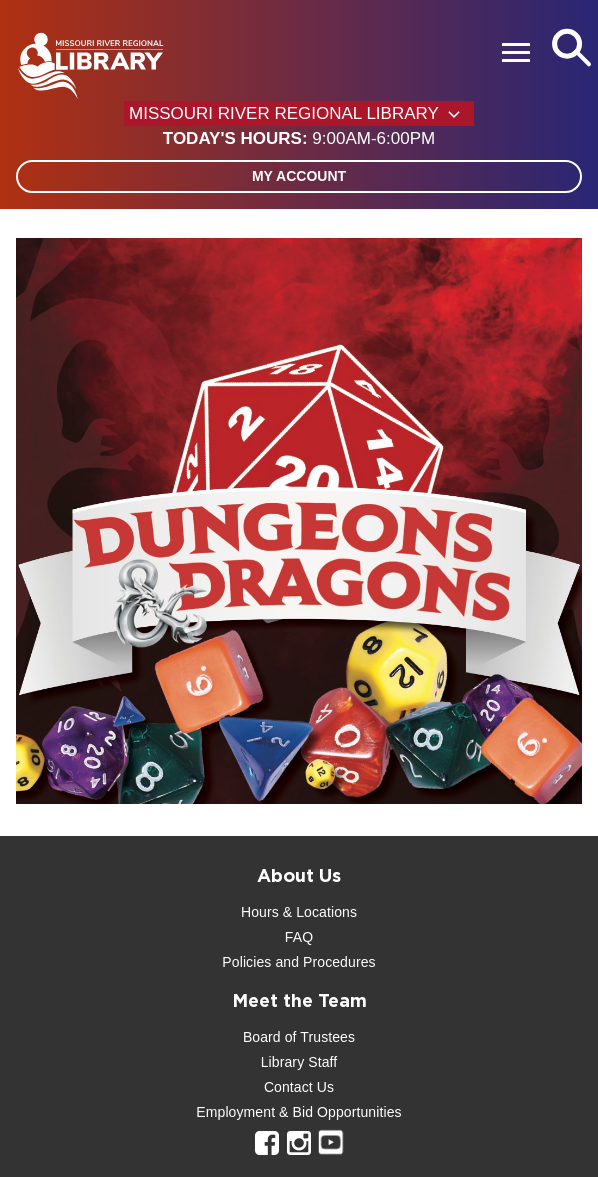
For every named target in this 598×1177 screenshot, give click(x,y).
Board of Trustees (299, 1037)
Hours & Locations (299, 912)
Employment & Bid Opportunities (298, 1112)
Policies (246, 962)
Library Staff (299, 1062)
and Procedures (323, 962)
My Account (299, 176)
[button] (299, 139)
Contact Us (299, 1087)
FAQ (299, 937)
